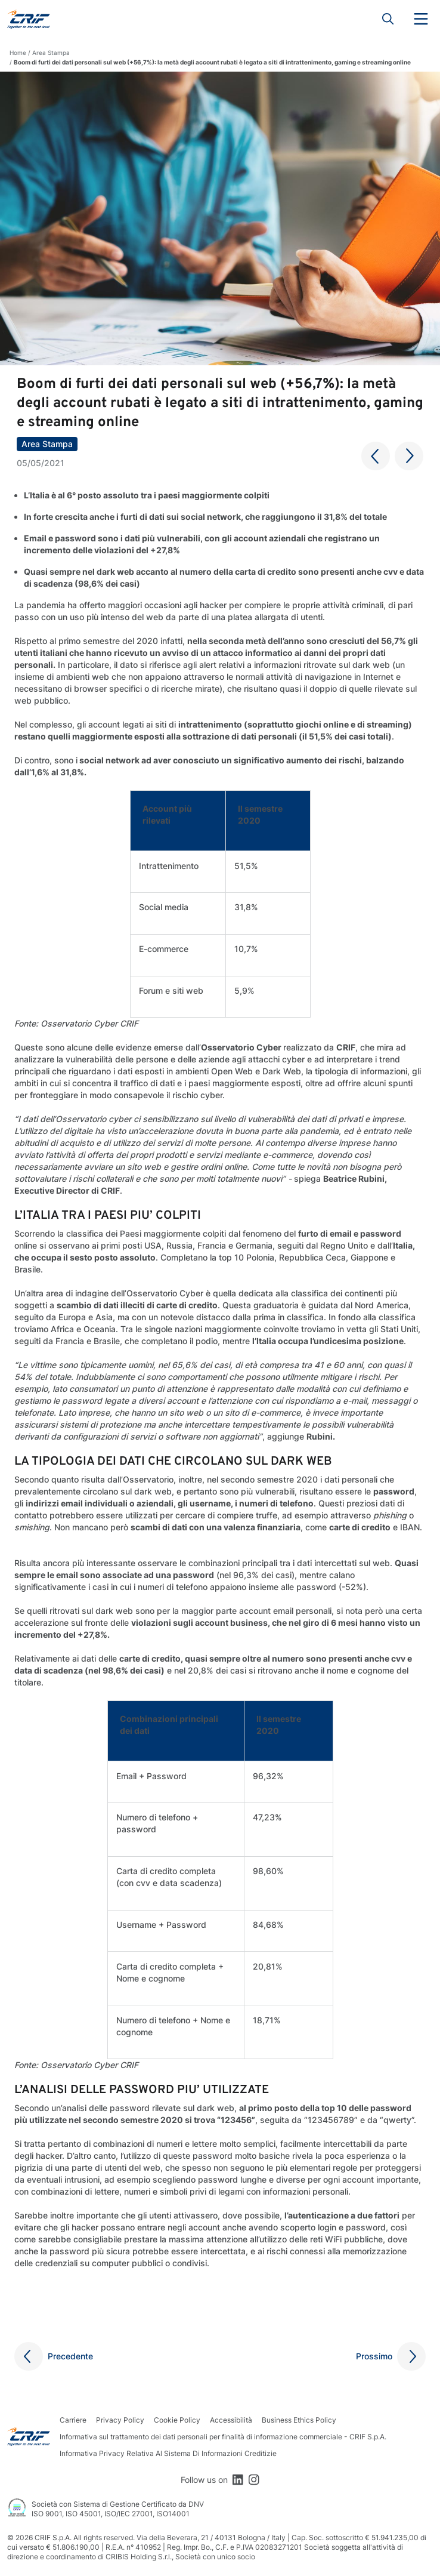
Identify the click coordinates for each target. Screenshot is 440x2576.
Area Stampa (51, 52)
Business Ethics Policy (299, 2419)
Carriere (73, 2419)
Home (18, 52)
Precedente (70, 2356)
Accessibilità (231, 2419)
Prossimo (374, 2356)
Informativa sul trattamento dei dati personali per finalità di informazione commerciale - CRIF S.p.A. (223, 2436)
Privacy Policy (120, 2419)
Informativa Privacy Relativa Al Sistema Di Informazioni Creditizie (168, 2453)
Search (388, 19)
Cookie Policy (177, 2419)
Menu (421, 19)
